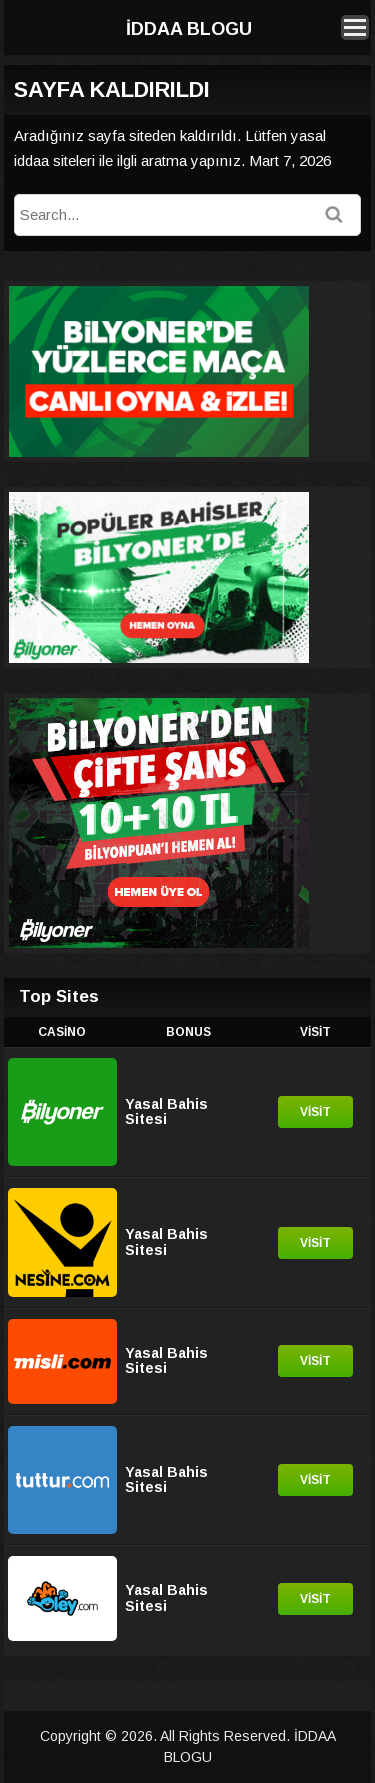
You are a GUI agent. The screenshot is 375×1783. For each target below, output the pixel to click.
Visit (315, 1112)
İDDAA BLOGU (189, 29)
